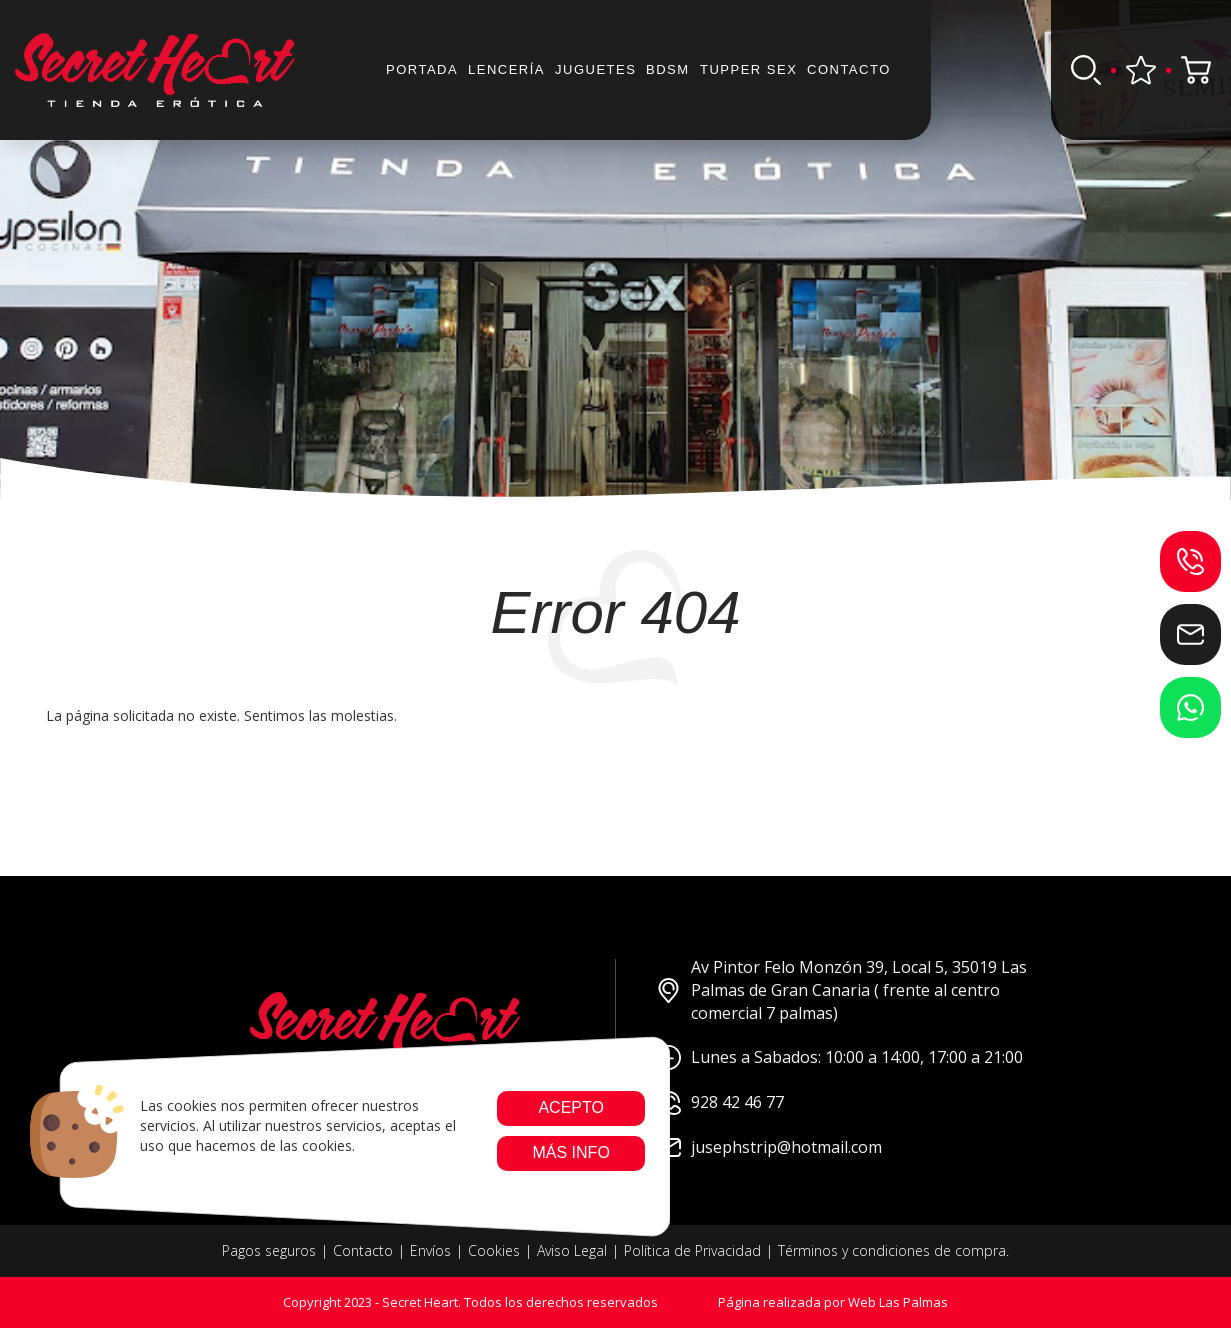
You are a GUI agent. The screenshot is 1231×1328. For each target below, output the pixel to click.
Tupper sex (748, 69)
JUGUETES (595, 69)
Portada (422, 69)
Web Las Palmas (898, 1302)
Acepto (571, 1107)
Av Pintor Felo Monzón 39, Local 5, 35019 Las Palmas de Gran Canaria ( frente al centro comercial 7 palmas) (841, 990)
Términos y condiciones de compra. (893, 1250)
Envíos (430, 1250)
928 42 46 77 (720, 1102)
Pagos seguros (269, 1250)
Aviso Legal (572, 1250)
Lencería (506, 69)
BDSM (668, 69)
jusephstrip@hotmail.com (769, 1147)
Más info (570, 1152)
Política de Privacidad (692, 1250)
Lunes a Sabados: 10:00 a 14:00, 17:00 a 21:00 (839, 1057)
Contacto (849, 69)
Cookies (494, 1250)
